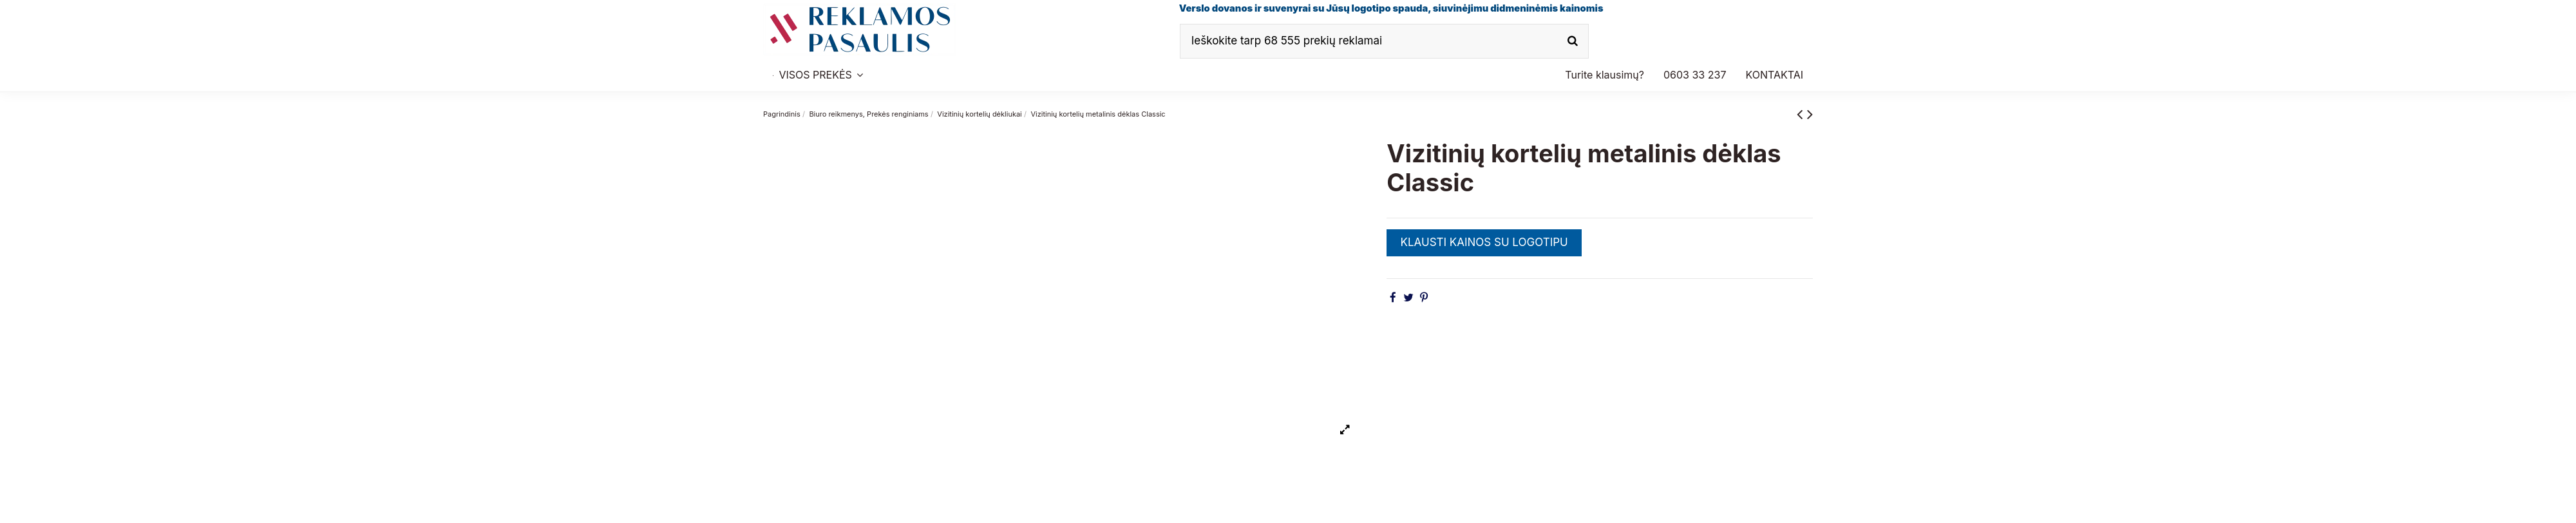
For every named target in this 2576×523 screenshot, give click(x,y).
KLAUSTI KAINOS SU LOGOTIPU (1484, 242)
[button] (1695, 75)
